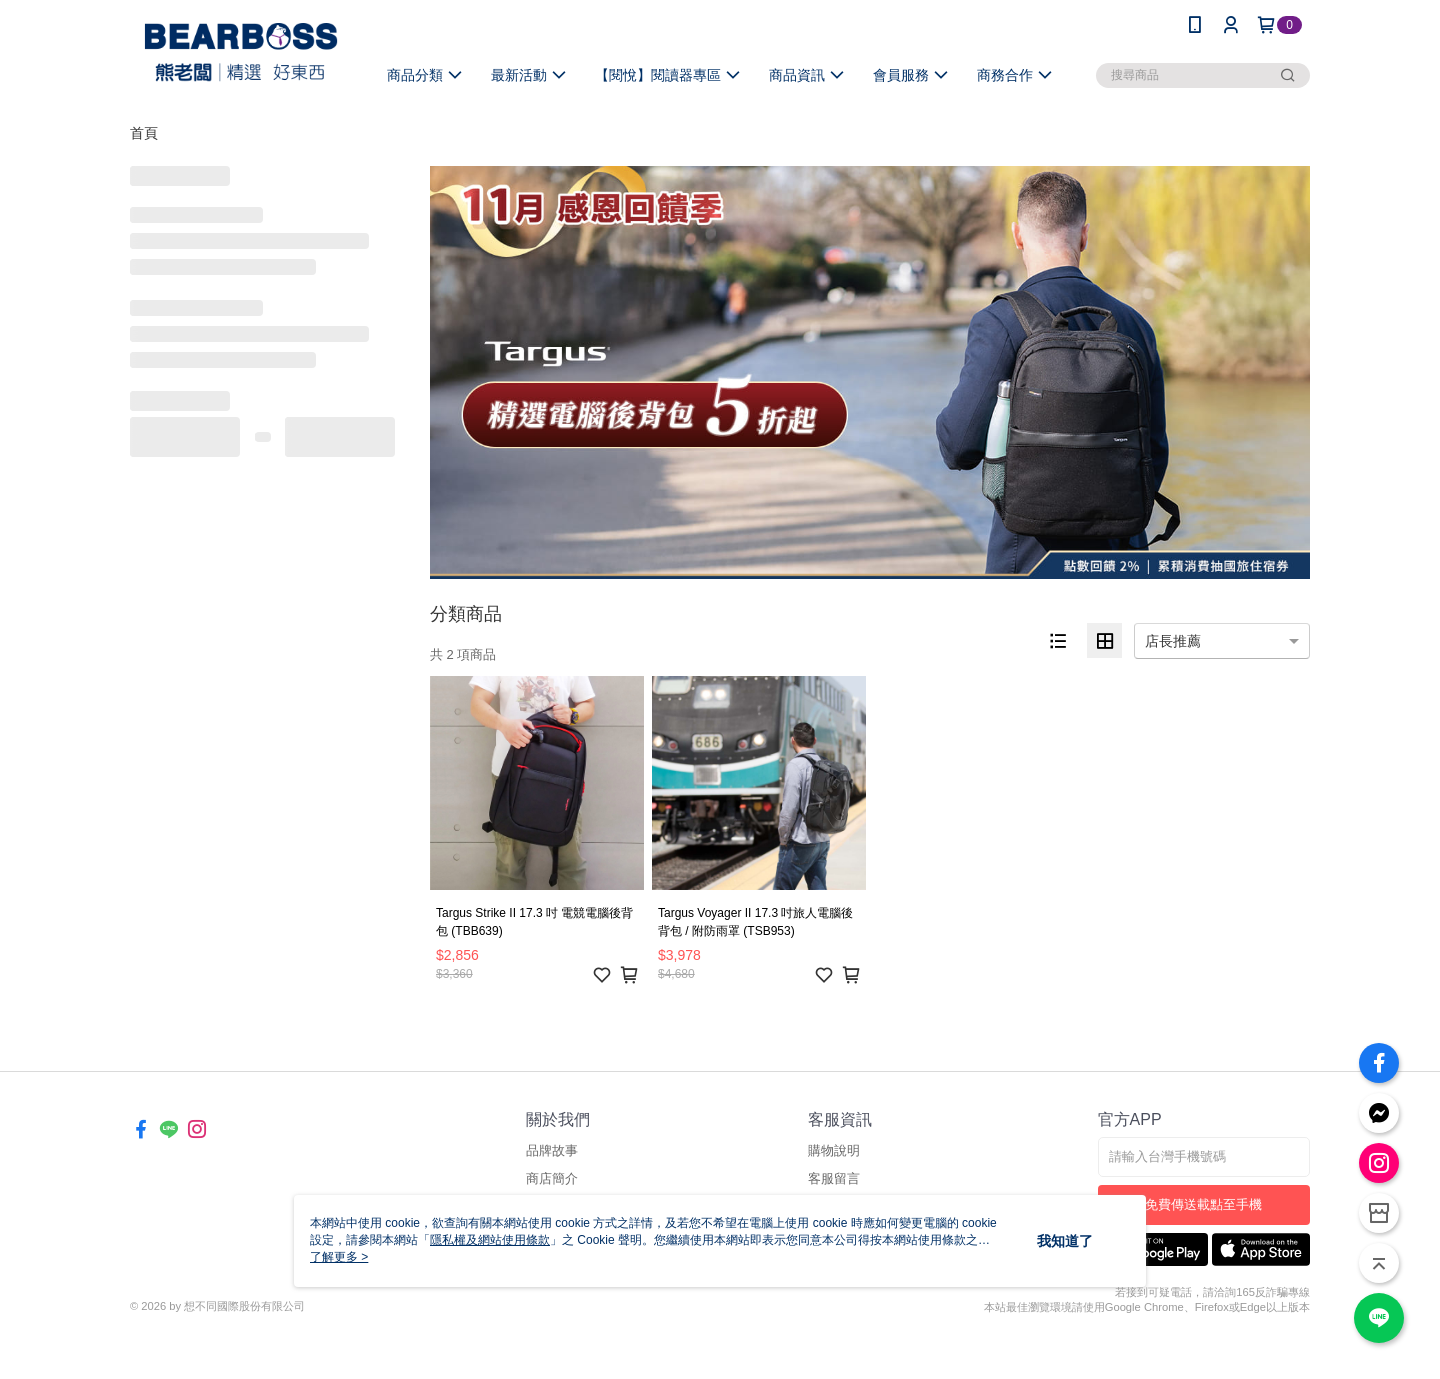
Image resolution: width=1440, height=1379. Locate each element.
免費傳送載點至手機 (1203, 1204)
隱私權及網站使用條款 (490, 1240)
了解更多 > (339, 1257)
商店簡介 (552, 1178)
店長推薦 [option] (1173, 641)
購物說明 (834, 1150)
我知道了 (1065, 1241)
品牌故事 (552, 1150)
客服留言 (834, 1178)
